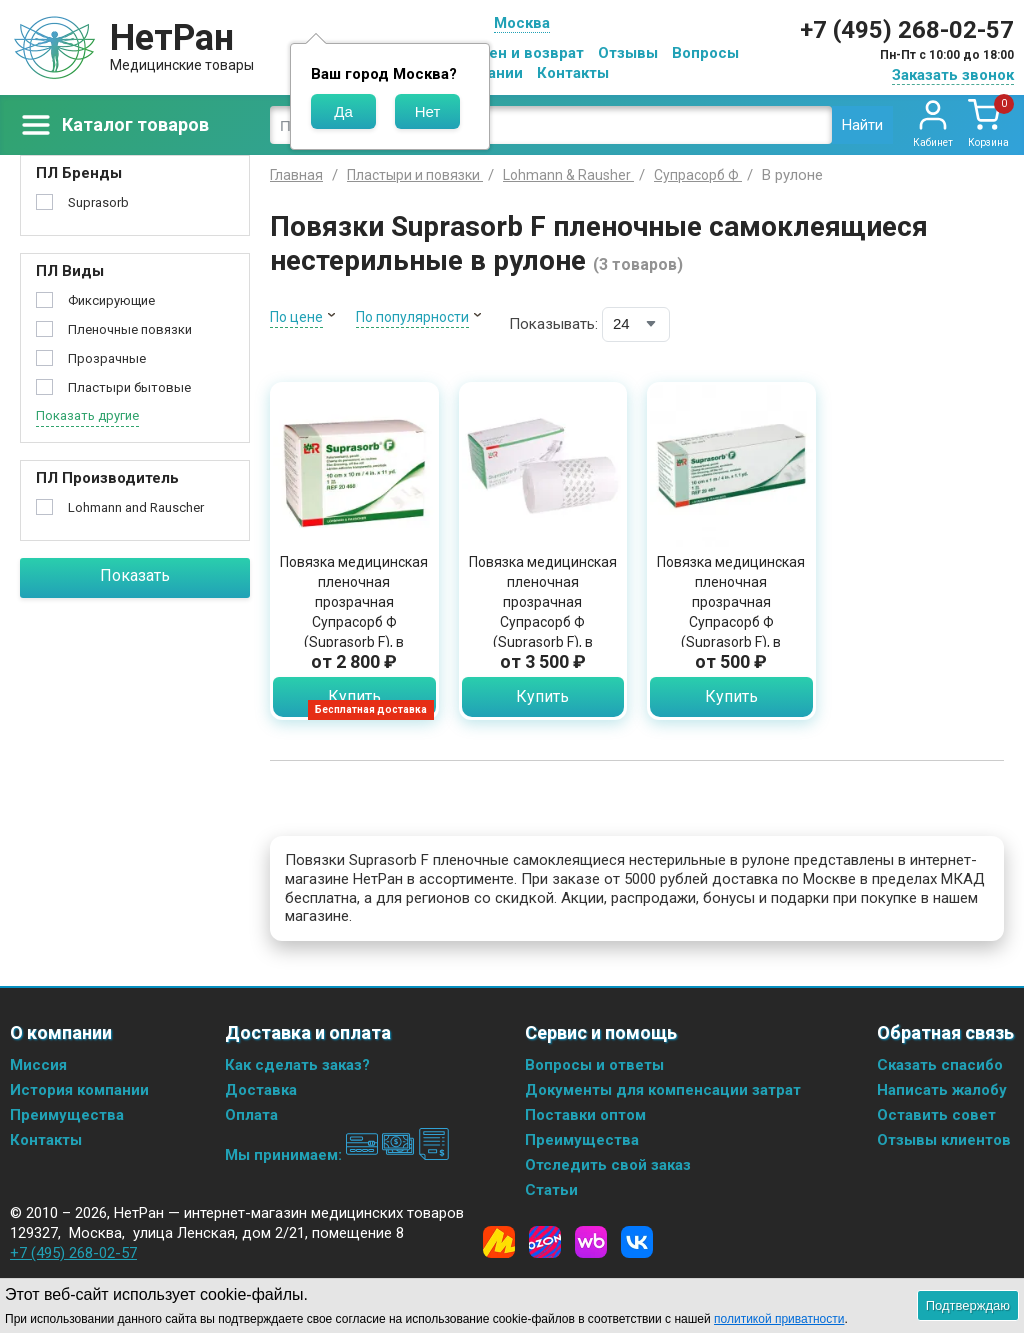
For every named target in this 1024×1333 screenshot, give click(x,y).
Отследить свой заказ (608, 1165)
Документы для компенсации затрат (663, 1090)
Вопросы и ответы (594, 1065)
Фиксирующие (111, 300)
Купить (354, 696)
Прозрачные (107, 358)
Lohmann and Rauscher (136, 507)
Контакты (573, 73)
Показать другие (87, 415)
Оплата (251, 1115)
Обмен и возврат (521, 53)
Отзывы (628, 53)
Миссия (38, 1065)
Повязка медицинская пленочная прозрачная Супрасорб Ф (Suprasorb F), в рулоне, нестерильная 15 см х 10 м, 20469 (543, 622)
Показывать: (553, 324)
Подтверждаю (968, 1305)
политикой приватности (779, 1319)
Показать (135, 575)
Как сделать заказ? (297, 1065)
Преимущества (67, 1115)
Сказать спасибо (940, 1065)
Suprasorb (98, 202)
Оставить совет (936, 1115)
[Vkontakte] (637, 1242)
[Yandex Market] (499, 1242)
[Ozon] (545, 1242)
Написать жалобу (942, 1090)
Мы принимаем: (337, 1155)
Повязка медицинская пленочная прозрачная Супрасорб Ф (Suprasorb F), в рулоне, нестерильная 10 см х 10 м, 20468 (354, 622)
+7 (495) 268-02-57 (907, 30)
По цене (296, 317)
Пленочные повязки (130, 329)
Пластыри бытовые (129, 387)
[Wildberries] (591, 1242)
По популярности (412, 317)
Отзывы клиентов (944, 1140)
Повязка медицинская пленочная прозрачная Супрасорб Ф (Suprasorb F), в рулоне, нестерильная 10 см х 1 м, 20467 (731, 622)
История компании (79, 1090)
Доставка (261, 1090)
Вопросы (705, 53)
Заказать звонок (953, 75)
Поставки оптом (585, 1115)
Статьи (551, 1190)
